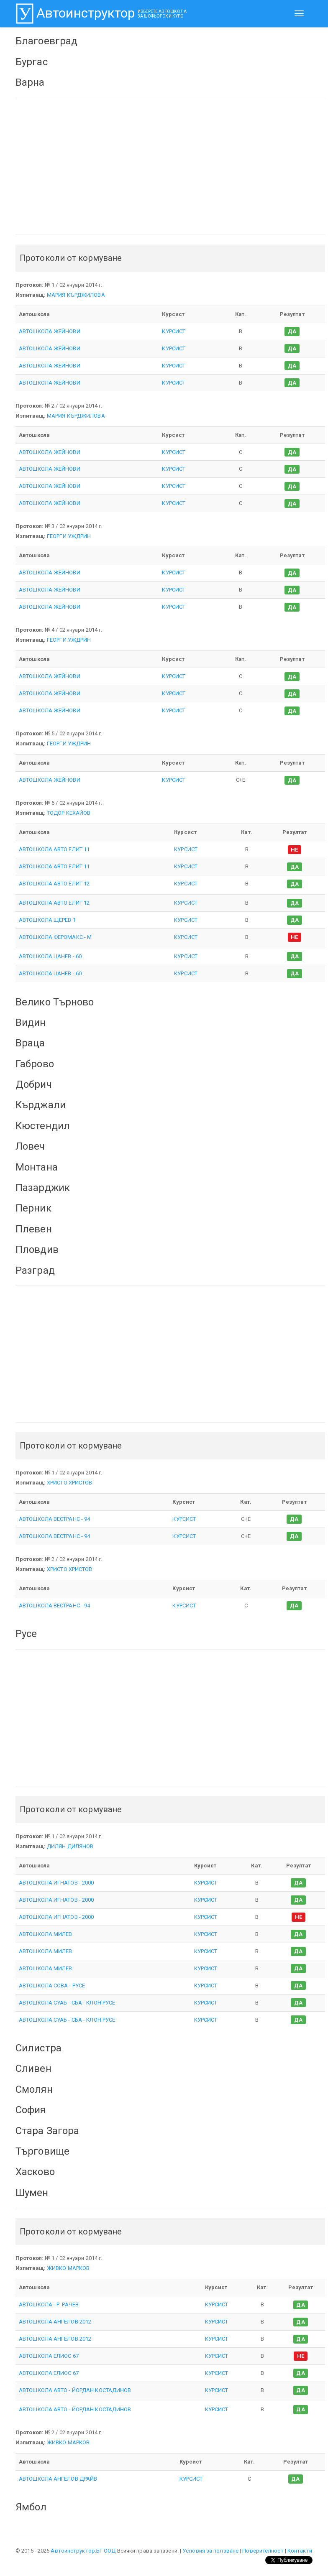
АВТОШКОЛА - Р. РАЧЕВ (49, 2304)
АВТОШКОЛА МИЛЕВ (45, 1934)
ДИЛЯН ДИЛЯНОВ (70, 1846)
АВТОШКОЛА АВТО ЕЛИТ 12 (54, 883)
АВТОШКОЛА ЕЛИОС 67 (49, 2356)
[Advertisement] (170, 166)
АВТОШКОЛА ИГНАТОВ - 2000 (56, 1883)
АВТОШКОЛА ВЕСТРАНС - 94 (54, 1519)
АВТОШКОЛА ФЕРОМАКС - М (55, 937)
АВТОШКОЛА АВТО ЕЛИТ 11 (54, 849)
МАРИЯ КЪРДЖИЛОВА (76, 295)
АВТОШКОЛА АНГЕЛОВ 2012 (55, 2321)
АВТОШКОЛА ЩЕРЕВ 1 (47, 920)
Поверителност (262, 2551)
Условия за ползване (210, 2551)
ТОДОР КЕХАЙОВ (68, 813)
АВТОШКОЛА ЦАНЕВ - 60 (50, 956)
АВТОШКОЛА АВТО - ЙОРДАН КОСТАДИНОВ (75, 2390)
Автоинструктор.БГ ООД (83, 2551)
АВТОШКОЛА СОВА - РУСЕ (52, 1985)
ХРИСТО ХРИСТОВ (69, 1482)
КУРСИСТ (173, 331)
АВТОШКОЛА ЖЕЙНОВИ (49, 331)
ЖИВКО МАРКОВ (68, 2268)
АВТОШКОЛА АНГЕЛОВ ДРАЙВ (58, 2479)
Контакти (299, 2551)
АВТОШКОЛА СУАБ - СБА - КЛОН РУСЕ (67, 2003)
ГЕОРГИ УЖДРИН (69, 536)
